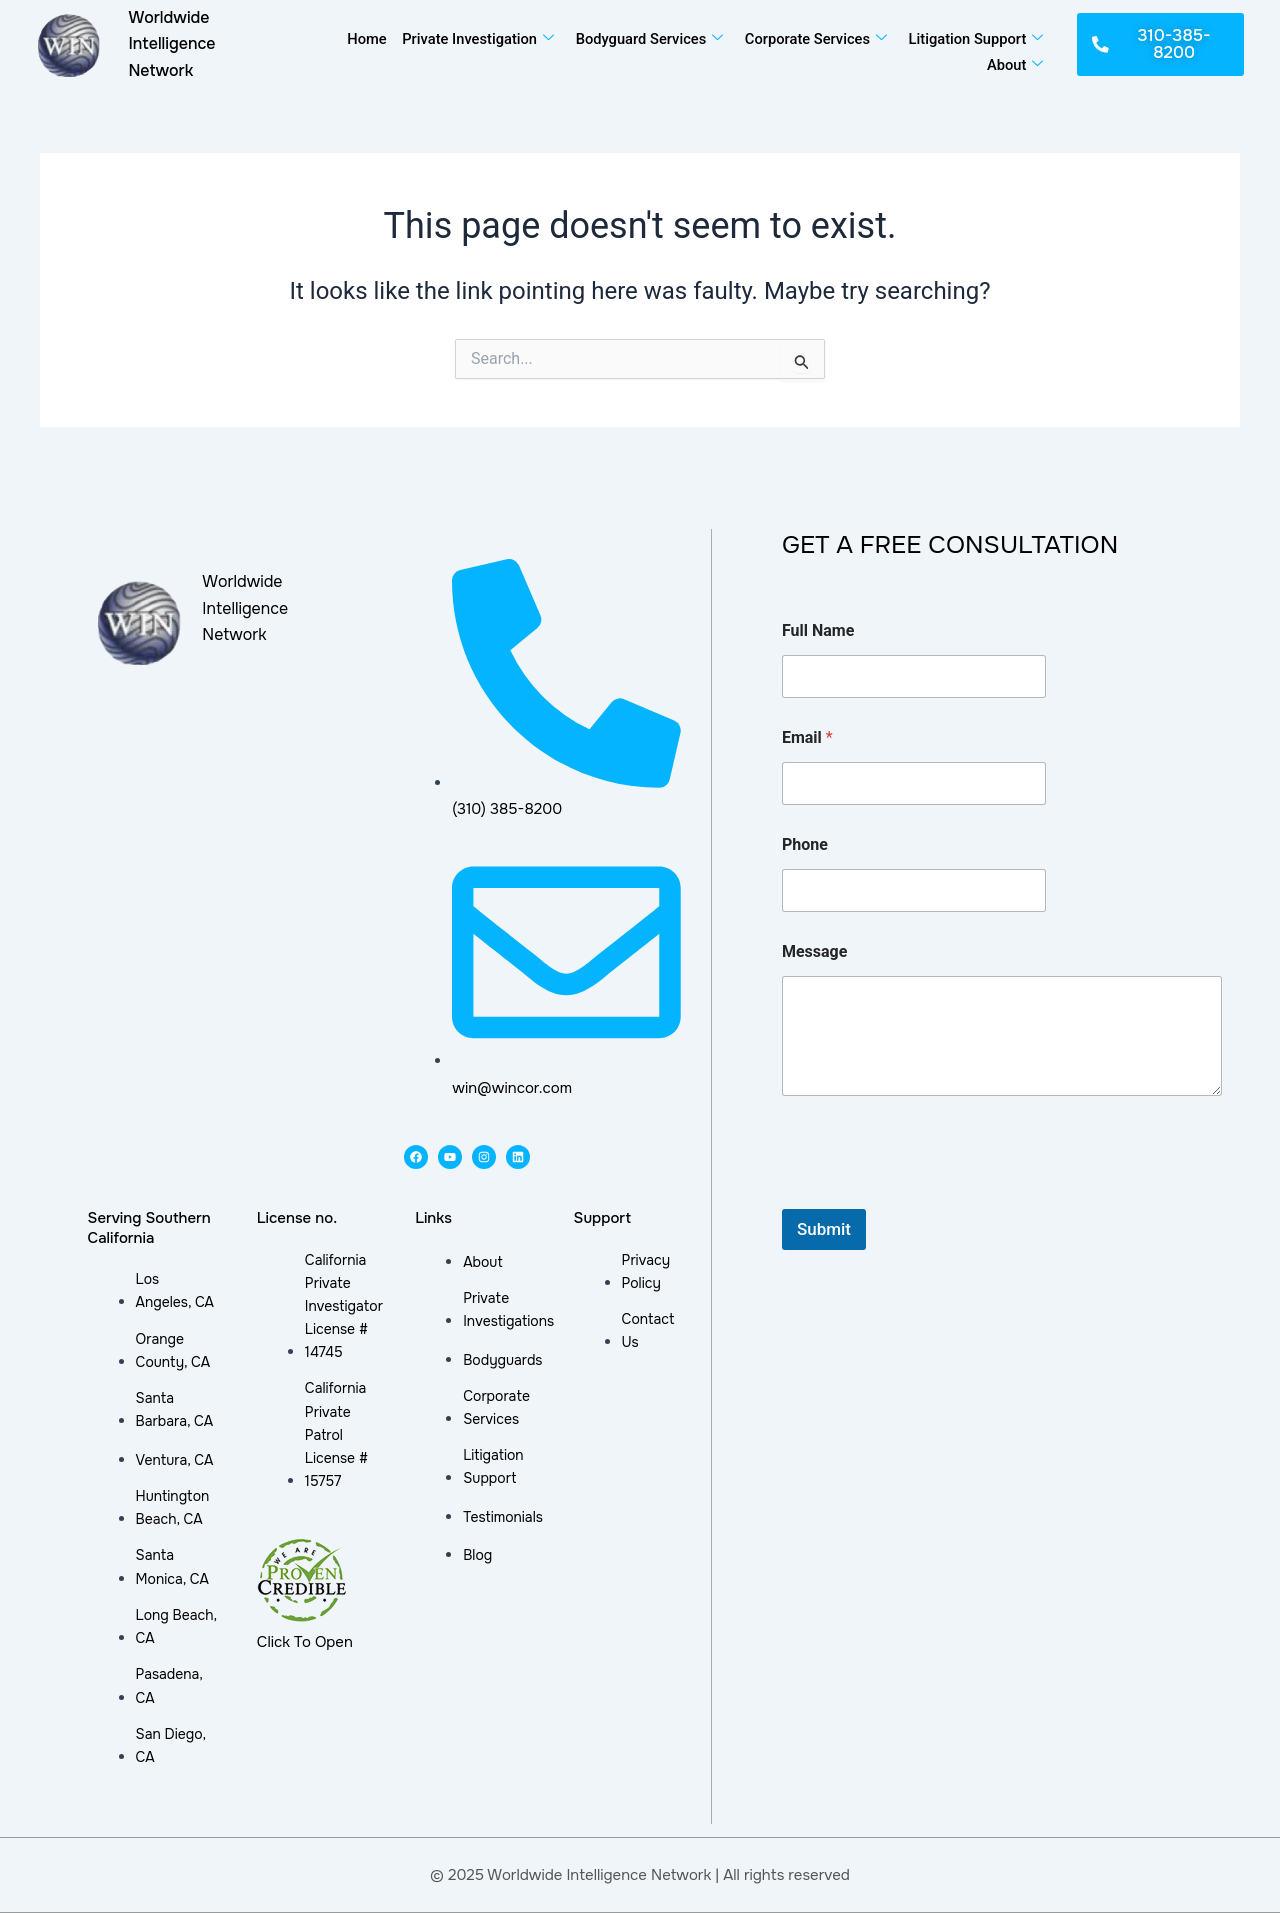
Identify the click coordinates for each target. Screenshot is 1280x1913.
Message (814, 951)
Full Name (818, 630)
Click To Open (305, 1642)
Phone (805, 844)
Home (361, 38)
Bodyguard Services (645, 38)
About (1013, 62)
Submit (824, 1229)
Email (807, 737)
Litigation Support (973, 38)
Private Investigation (472, 38)
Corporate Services (812, 38)
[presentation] (934, 1196)
